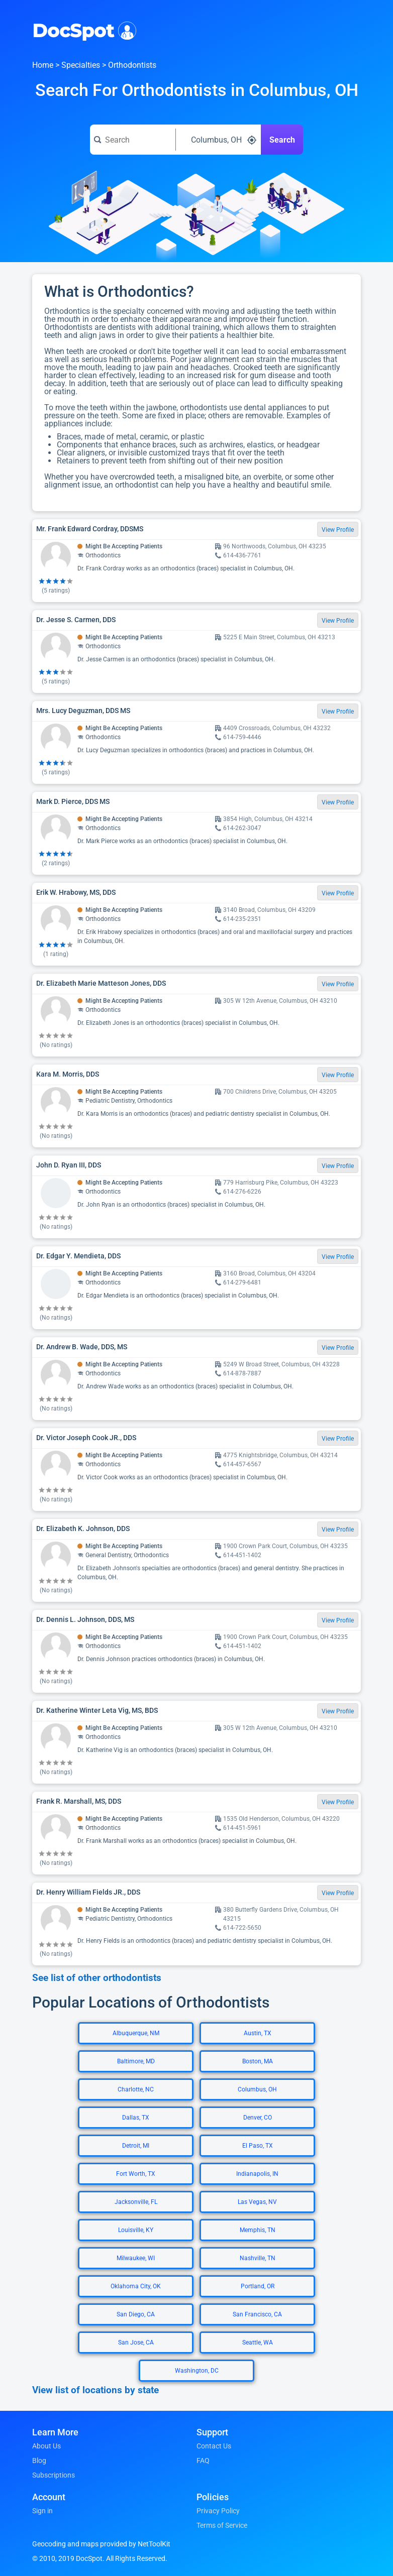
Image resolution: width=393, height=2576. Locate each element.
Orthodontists (132, 65)
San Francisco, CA (257, 2314)
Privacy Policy (218, 2511)
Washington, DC (197, 2370)
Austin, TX (257, 2033)
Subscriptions (53, 2475)
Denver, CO (257, 2117)
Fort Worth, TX (135, 2173)
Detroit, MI (135, 2145)
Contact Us (214, 2446)
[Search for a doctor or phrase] (132, 140)
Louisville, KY (135, 2230)
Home (42, 65)
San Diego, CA (136, 2314)
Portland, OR (257, 2286)
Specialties (80, 65)
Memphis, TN (257, 2230)
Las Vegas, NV (257, 2201)
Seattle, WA (257, 2342)
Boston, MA (257, 2061)
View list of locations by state (95, 2390)
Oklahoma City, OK (136, 2286)
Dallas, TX (135, 2117)
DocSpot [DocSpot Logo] (82, 30)
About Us (46, 2446)
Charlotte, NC (136, 2089)
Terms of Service (222, 2525)
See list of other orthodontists (96, 1977)
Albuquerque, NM (136, 2033)
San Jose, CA (136, 2342)
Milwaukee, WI (136, 2258)
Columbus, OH (257, 2089)
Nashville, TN (257, 2258)
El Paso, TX (257, 2145)
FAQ (203, 2460)
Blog (39, 2460)
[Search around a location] (218, 140)
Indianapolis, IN (257, 2173)
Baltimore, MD (136, 2061)
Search (282, 140)
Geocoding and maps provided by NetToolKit (101, 2544)
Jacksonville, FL (136, 2201)
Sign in (42, 2511)
